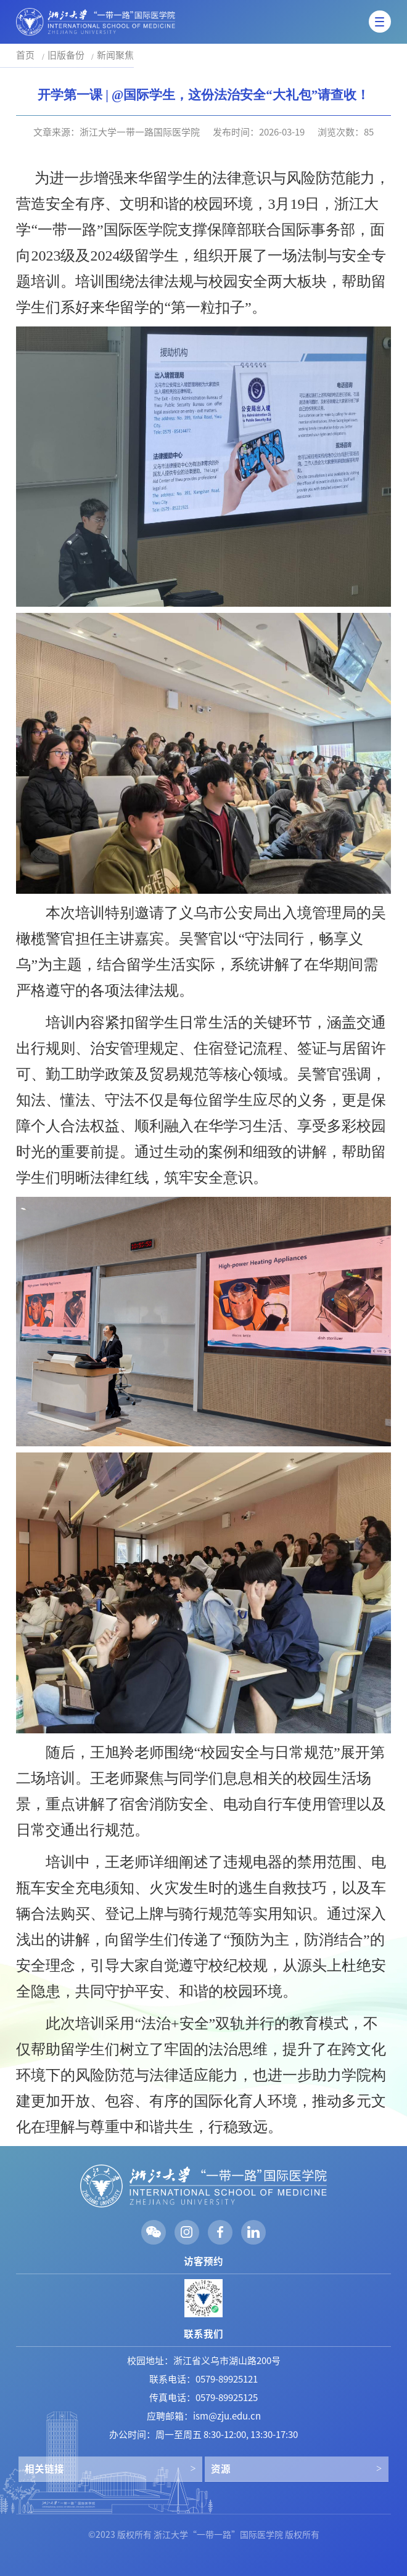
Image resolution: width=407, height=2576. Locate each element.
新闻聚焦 (115, 55)
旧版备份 (65, 55)
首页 (25, 55)
